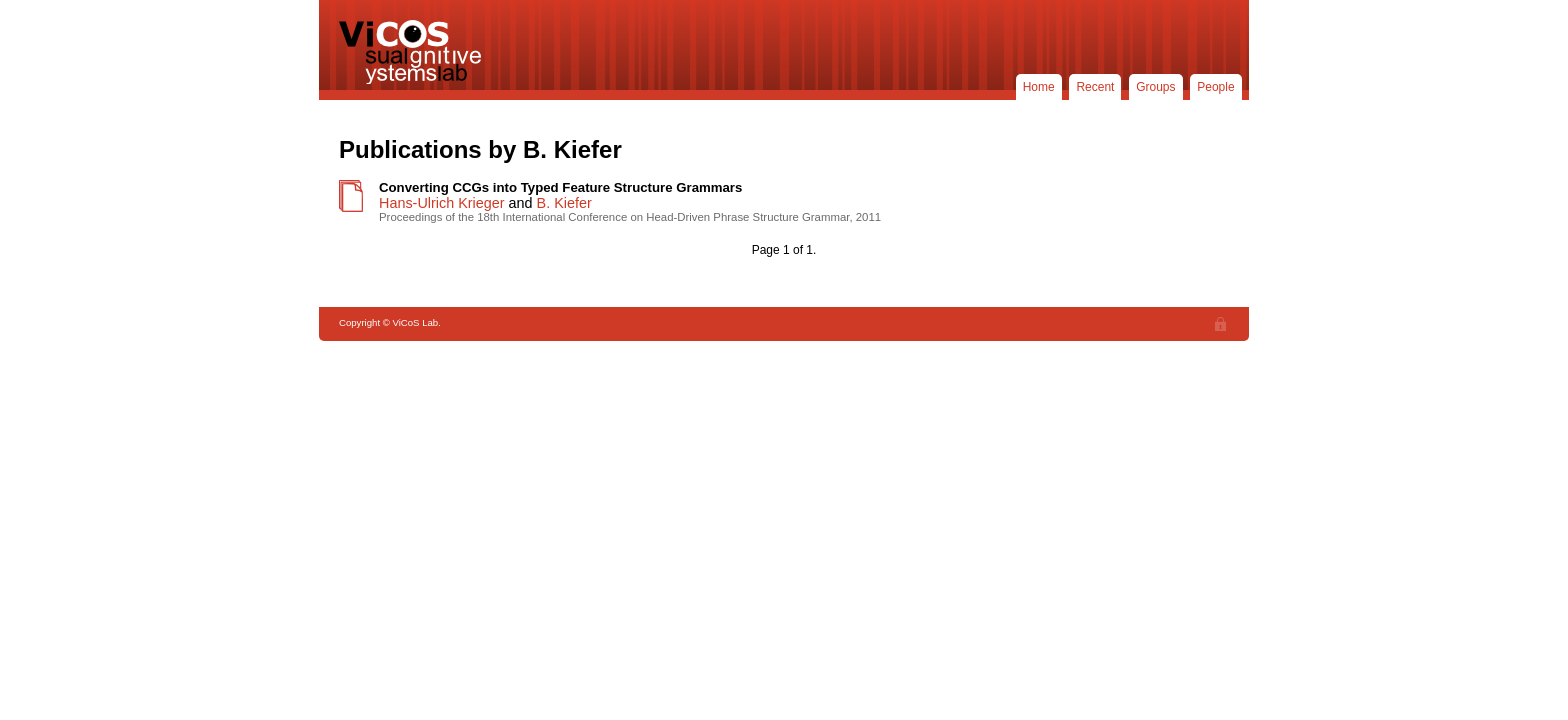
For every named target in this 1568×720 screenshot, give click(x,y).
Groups (1155, 87)
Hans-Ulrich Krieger (442, 203)
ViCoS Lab (414, 52)
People (1215, 87)
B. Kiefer (564, 203)
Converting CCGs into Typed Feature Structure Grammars (560, 187)
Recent (1095, 87)
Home (1039, 87)
